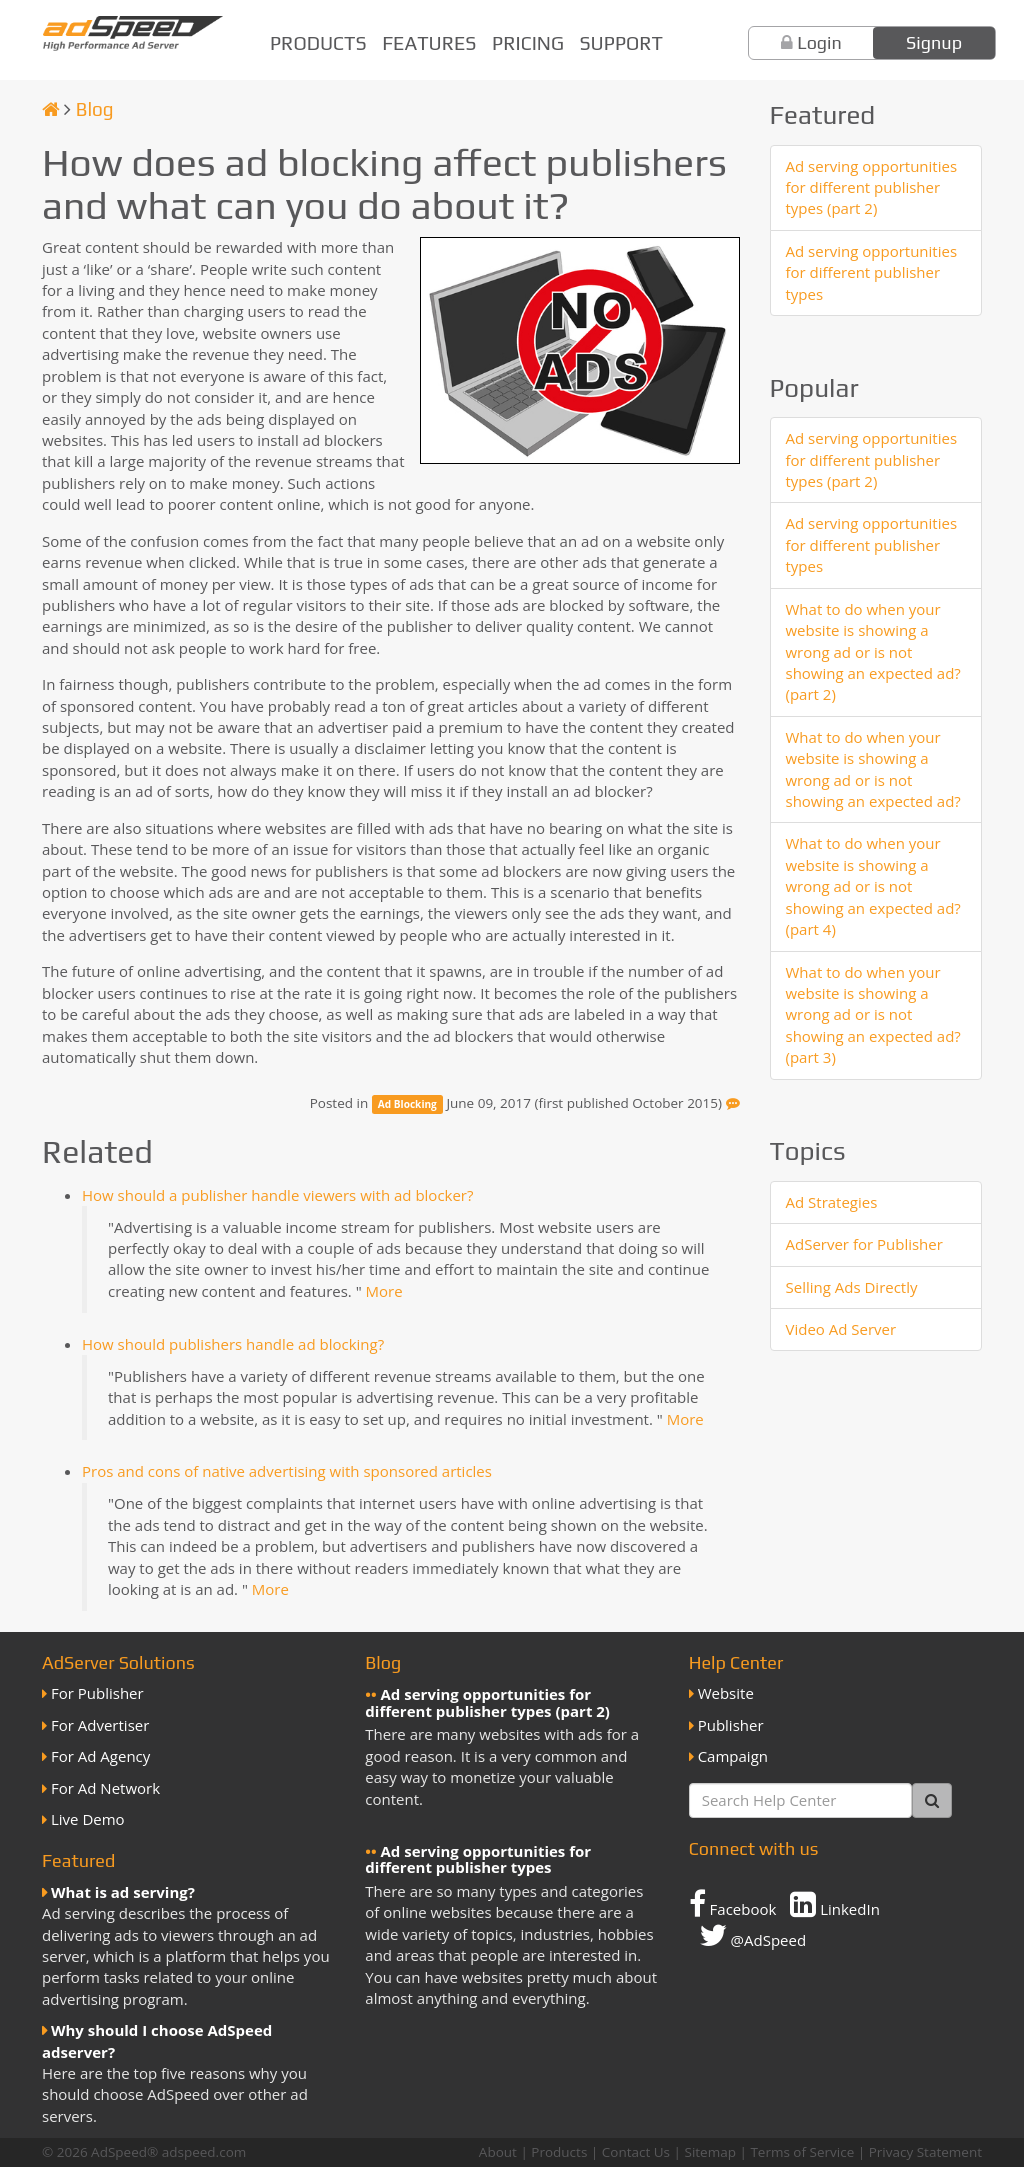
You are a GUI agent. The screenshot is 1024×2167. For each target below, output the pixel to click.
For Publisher (97, 1693)
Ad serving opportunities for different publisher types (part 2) (872, 187)
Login (819, 42)
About (498, 2152)
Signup (934, 42)
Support (621, 43)
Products (318, 43)
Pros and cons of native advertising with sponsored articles (287, 1471)
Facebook (733, 1904)
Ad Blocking (407, 1104)
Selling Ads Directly (852, 1287)
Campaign (733, 1756)
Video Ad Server (841, 1329)
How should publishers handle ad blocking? (233, 1344)
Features (429, 43)
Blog (95, 109)
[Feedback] (733, 1103)
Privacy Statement (925, 2152)
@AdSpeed (752, 1935)
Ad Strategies (832, 1202)
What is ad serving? (123, 1892)
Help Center (736, 1662)
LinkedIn (835, 1904)
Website (726, 1693)
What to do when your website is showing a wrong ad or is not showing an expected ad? (873, 769)
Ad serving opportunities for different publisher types (872, 272)
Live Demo (88, 1819)
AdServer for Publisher (864, 1244)
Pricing (528, 43)
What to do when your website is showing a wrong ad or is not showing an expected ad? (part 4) (873, 886)
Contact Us (636, 2152)
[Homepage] (51, 109)
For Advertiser (100, 1725)
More (384, 1291)
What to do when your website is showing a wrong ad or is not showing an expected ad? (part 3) (873, 1015)
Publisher (731, 1725)
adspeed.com (204, 2152)
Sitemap (709, 2152)
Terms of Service (802, 2152)
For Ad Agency (100, 1756)
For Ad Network (105, 1788)
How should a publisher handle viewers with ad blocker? (277, 1195)
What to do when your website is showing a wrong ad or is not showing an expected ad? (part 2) (873, 652)
